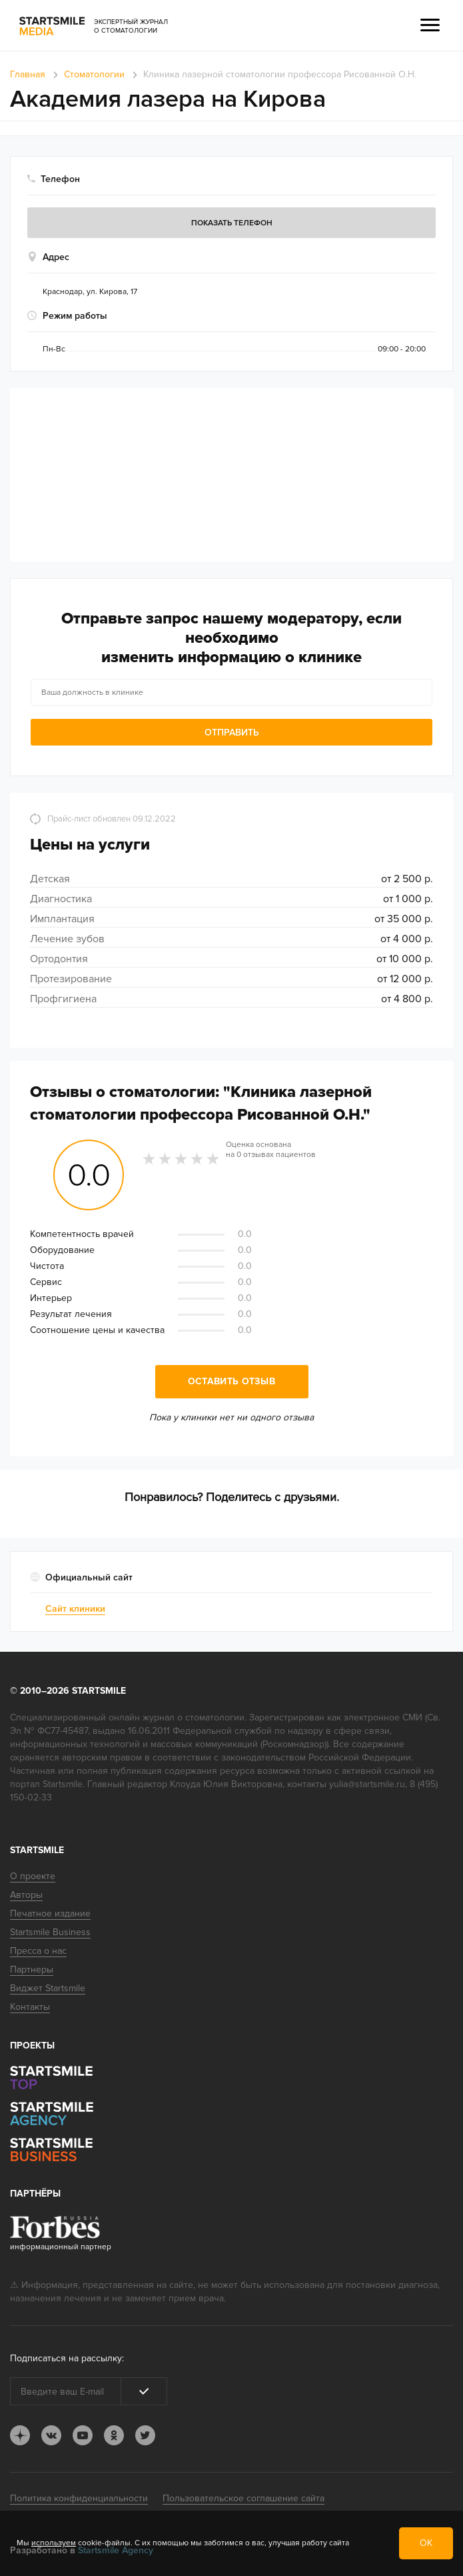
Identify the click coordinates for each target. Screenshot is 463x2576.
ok (114, 2435)
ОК (426, 2543)
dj (20, 2435)
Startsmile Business (50, 1932)
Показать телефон (231, 223)
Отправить (232, 732)
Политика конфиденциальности (79, 2498)
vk (51, 2435)
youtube (83, 2435)
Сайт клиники (75, 1608)
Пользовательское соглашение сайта (243, 2498)
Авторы (26, 1894)
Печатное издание (50, 1913)
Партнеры (31, 1969)
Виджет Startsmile (47, 1988)
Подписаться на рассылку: (67, 2358)
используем (53, 2543)
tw (145, 2435)
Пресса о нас (38, 1951)
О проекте (32, 1876)
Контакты (30, 2007)
